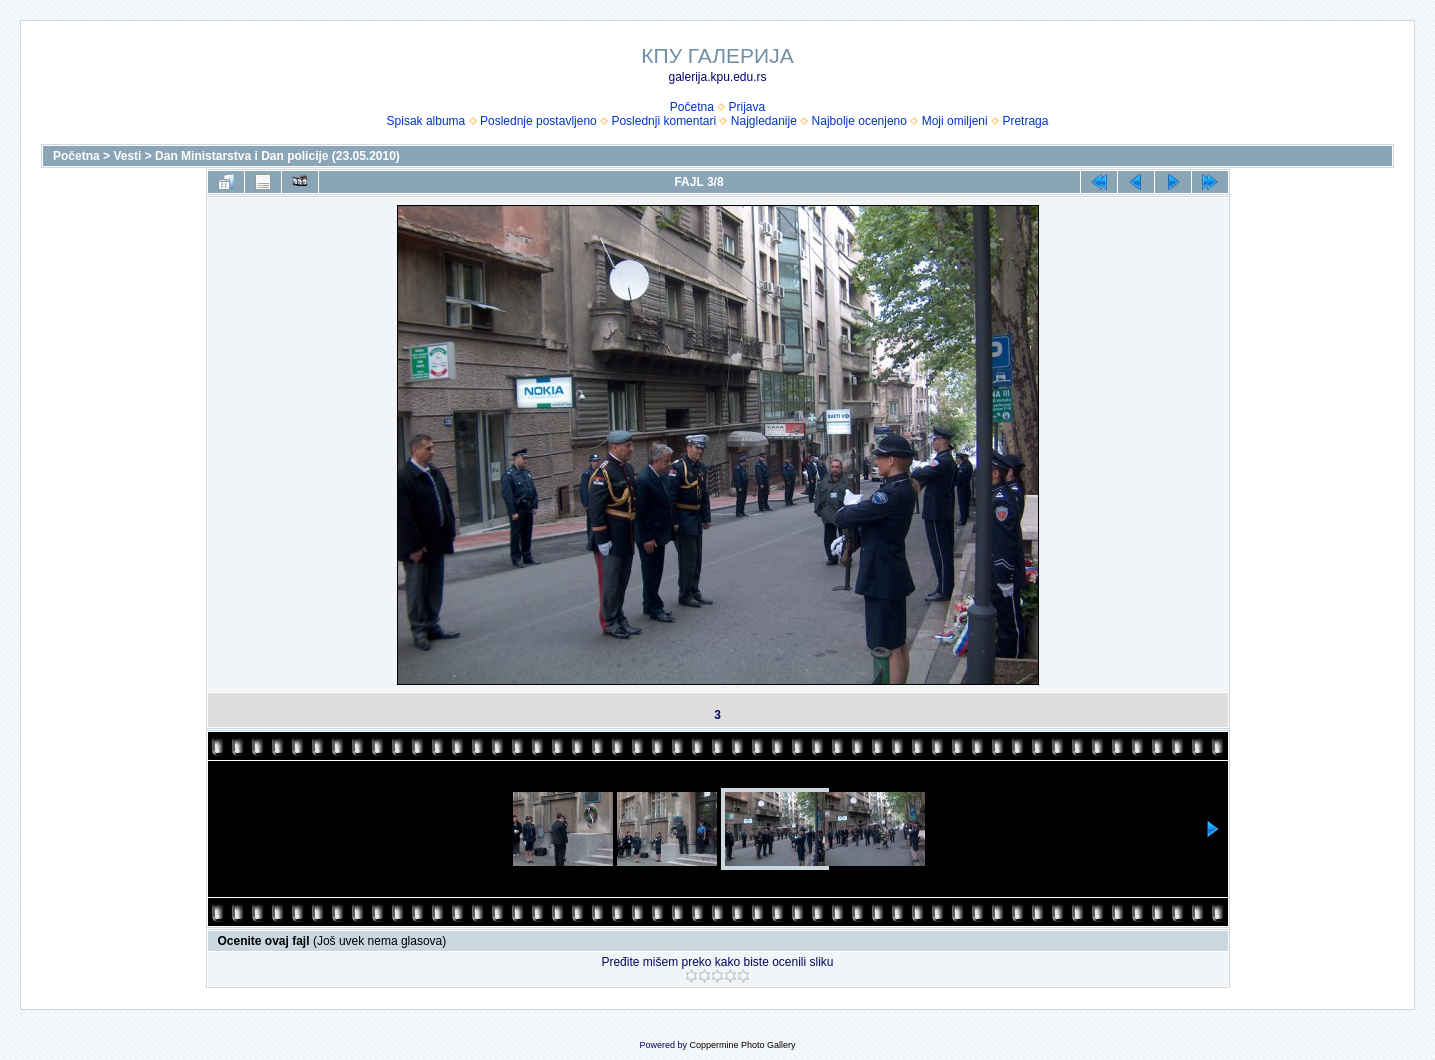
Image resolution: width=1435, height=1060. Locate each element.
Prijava (747, 107)
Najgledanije (764, 121)
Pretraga (1025, 121)
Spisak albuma (426, 121)
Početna (692, 107)
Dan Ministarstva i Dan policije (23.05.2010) (277, 156)
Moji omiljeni (955, 121)
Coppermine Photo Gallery (742, 1045)
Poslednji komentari (663, 121)
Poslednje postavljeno (538, 121)
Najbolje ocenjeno (859, 121)
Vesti (127, 156)
